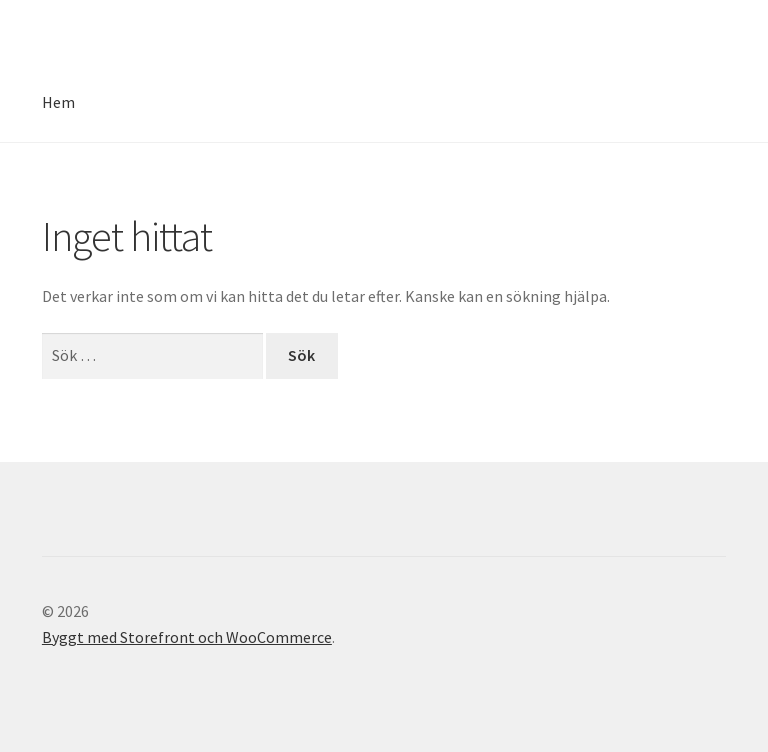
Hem (58, 102)
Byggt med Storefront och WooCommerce (187, 637)
